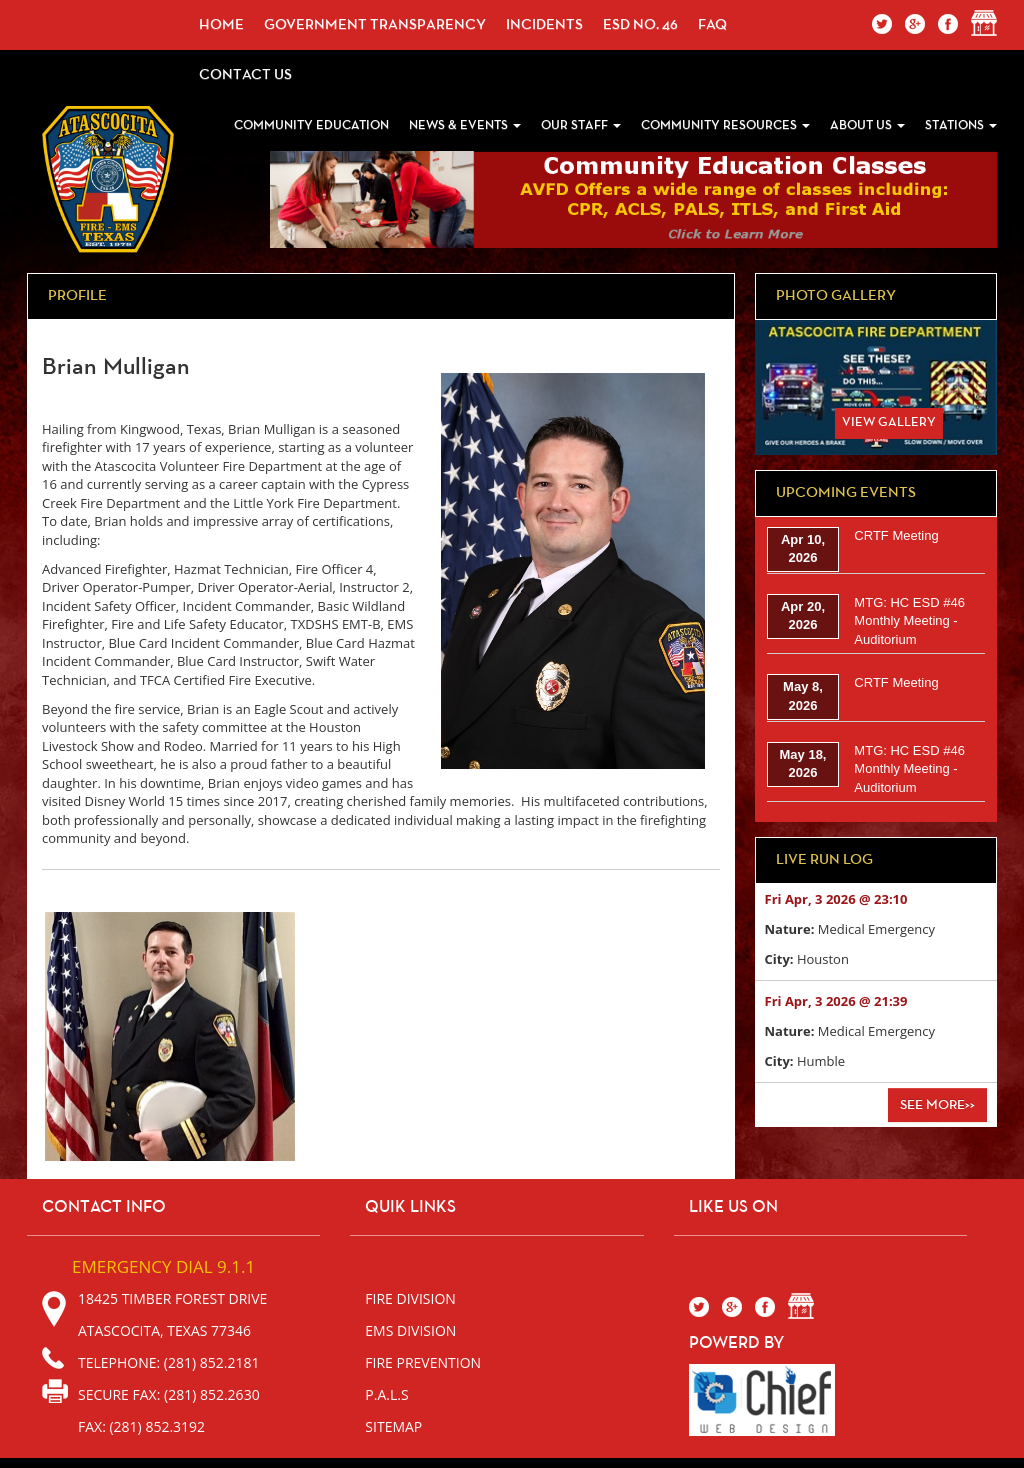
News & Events (465, 125)
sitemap (393, 1426)
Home (221, 24)
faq (712, 24)
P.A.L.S (386, 1394)
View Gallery (889, 422)
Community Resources (725, 125)
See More (937, 1105)
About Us (867, 125)
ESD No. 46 (640, 24)
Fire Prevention (423, 1362)
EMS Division (410, 1330)
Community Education (311, 125)
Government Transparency (375, 24)
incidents (544, 24)
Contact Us (245, 74)
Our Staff (581, 125)
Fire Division (410, 1298)
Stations (961, 125)
